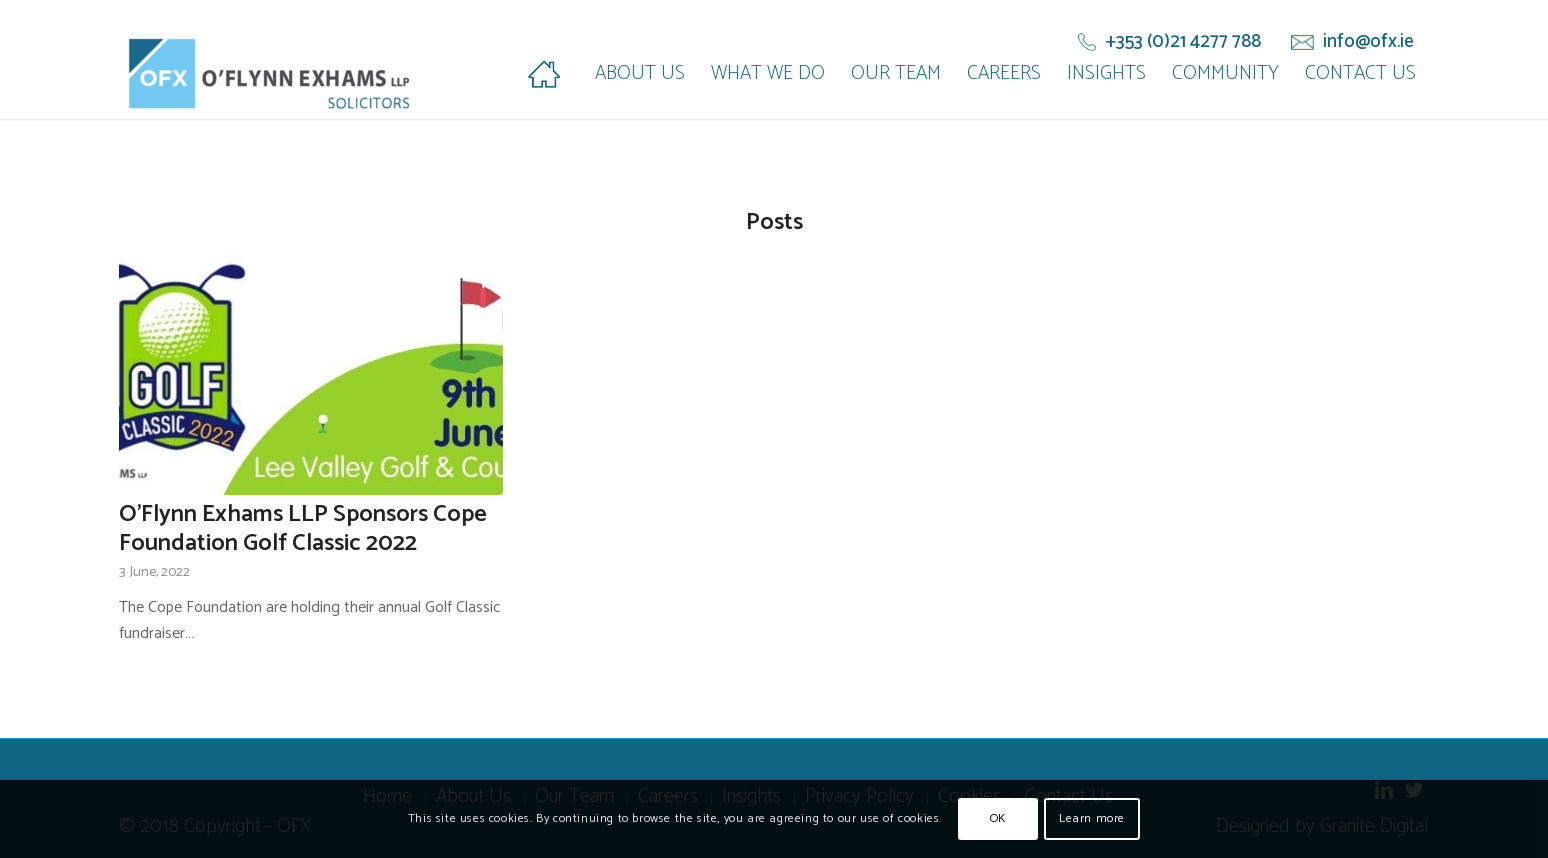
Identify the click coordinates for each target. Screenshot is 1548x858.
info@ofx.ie (1368, 42)
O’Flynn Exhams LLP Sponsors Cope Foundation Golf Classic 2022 (303, 529)
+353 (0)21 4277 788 (1183, 42)
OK (998, 818)
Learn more (1092, 818)
